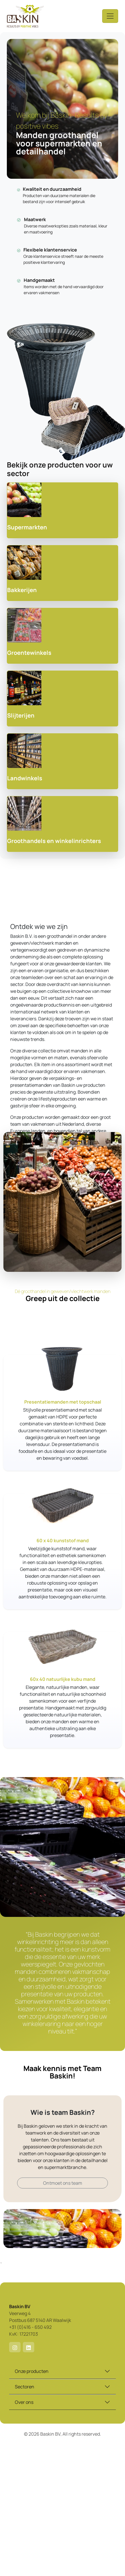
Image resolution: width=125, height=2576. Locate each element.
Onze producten (32, 2371)
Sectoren (24, 2387)
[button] (15, 2347)
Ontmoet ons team (62, 2183)
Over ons (24, 2402)
